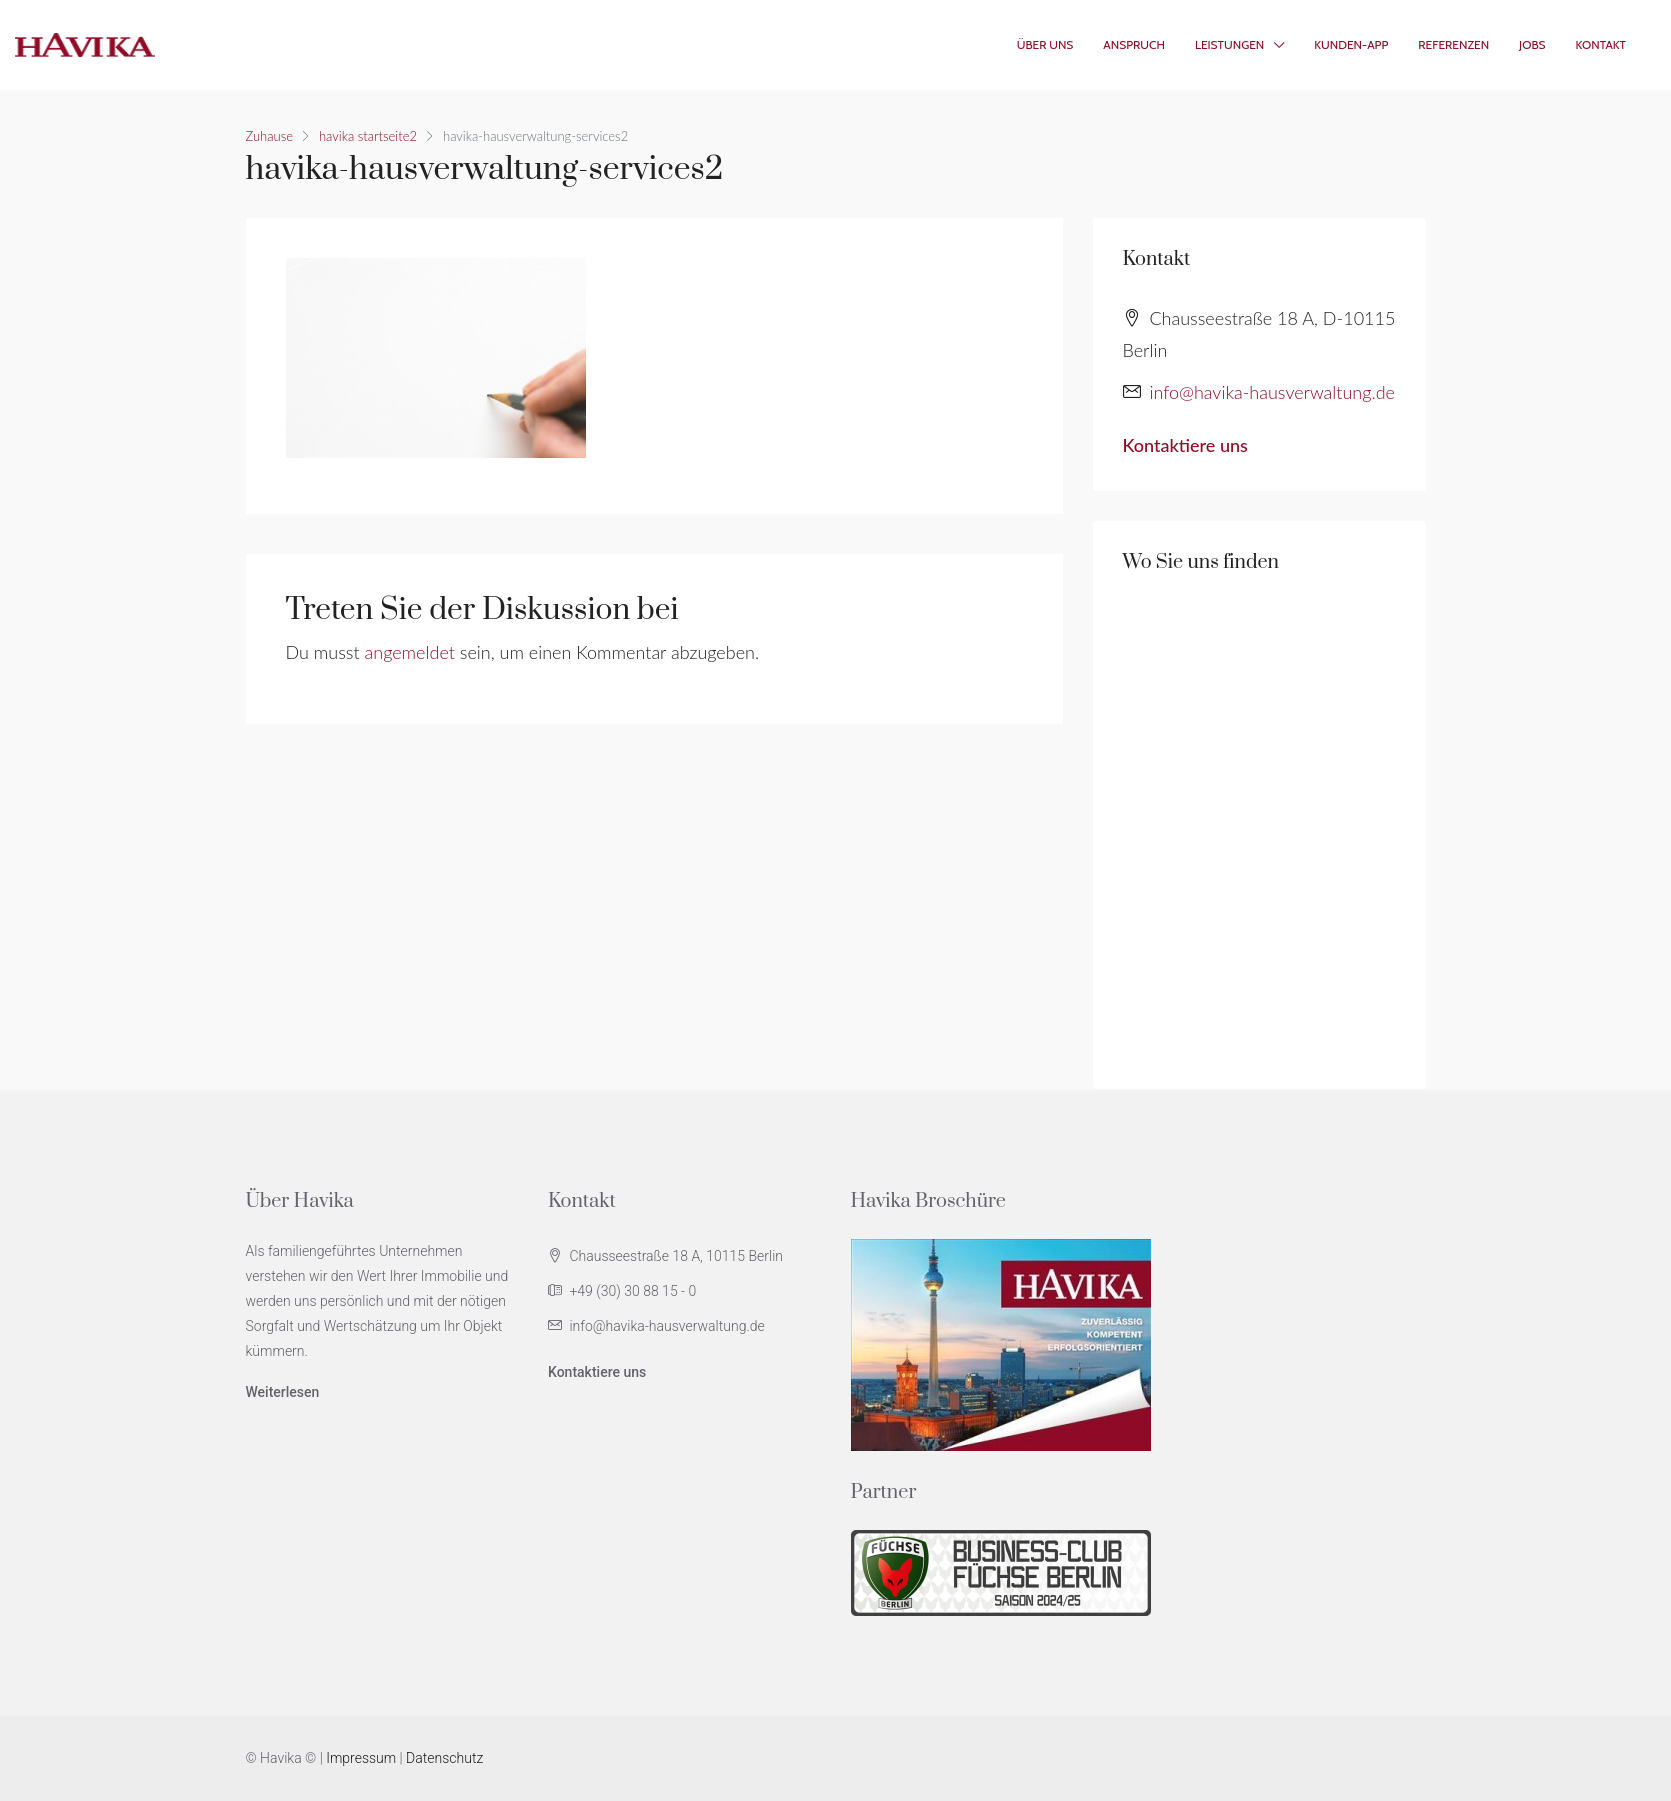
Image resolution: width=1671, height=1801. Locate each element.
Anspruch (1134, 44)
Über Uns (1045, 44)
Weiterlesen (283, 1392)
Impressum (361, 1758)
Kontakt (1601, 44)
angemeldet (410, 652)
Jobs (1532, 44)
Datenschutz (444, 1758)
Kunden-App (1351, 44)
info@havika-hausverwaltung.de (1272, 392)
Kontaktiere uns (1185, 445)
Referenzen (1453, 44)
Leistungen (1229, 44)
